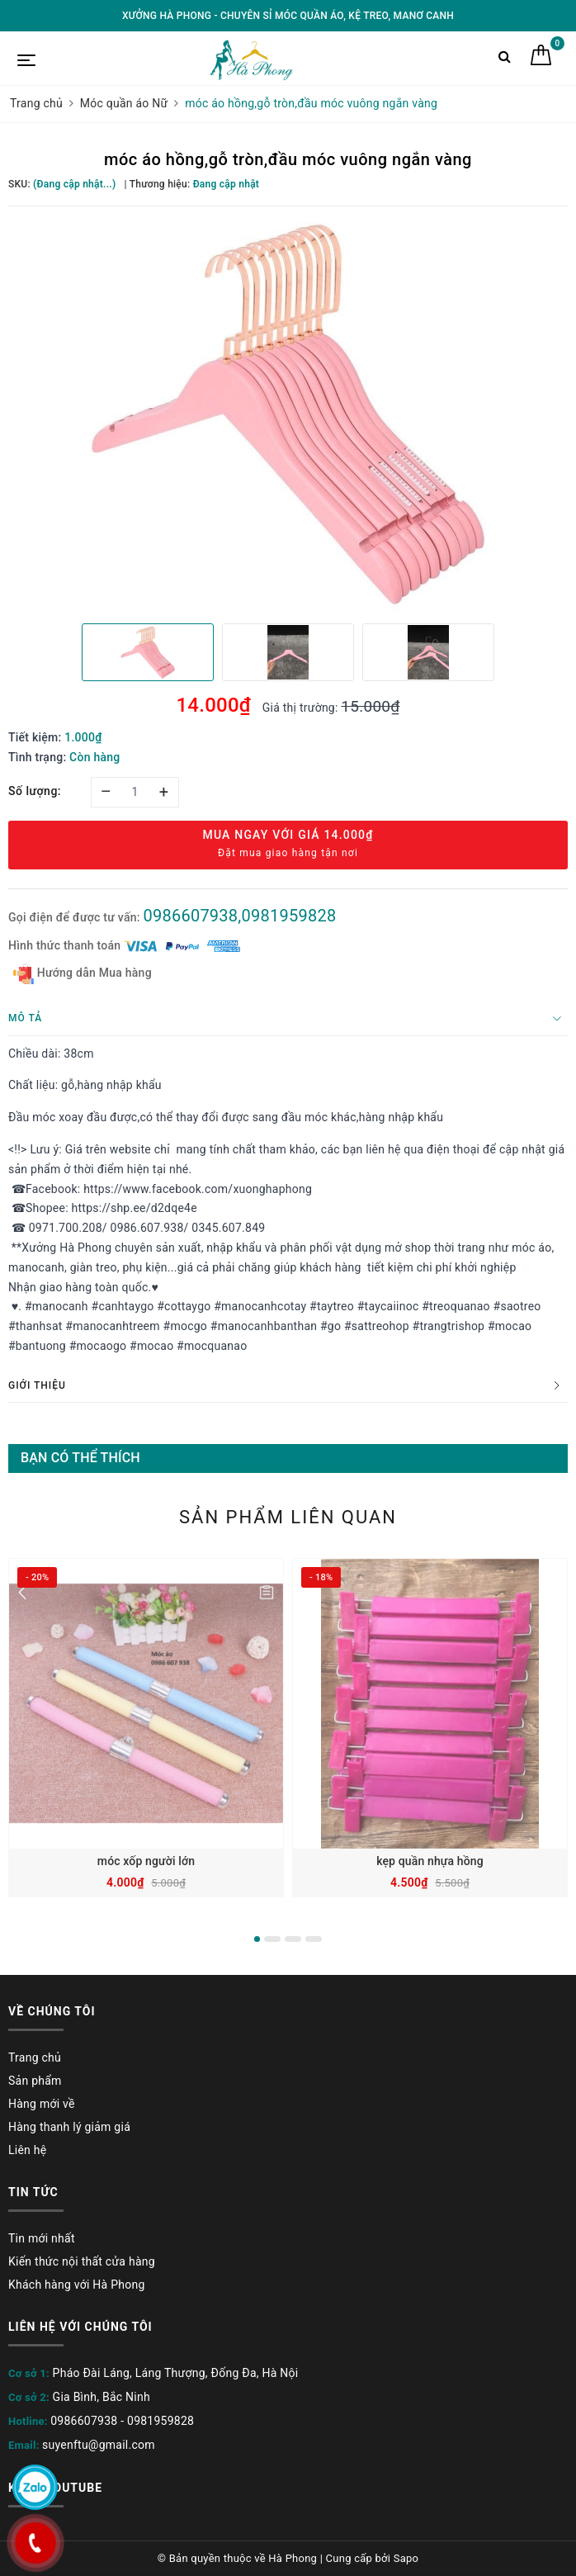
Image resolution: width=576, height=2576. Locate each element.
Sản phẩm (35, 2080)
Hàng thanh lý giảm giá (69, 2126)
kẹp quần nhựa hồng (430, 1861)
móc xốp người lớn (146, 1861)
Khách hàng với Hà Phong (76, 2284)
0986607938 (83, 2420)
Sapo (406, 2558)
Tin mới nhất (41, 2238)
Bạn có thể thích (80, 1458)
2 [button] (272, 1939)
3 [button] (293, 1939)
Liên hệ (27, 2150)
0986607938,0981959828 (239, 916)
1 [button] (257, 1939)
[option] (288, 413)
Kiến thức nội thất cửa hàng (81, 2261)
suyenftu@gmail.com (98, 2444)
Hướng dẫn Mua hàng (82, 974)
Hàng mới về (41, 2103)
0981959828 (160, 2420)
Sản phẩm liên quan (288, 1517)
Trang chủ (34, 2057)
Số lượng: (34, 791)
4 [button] (313, 1939)
